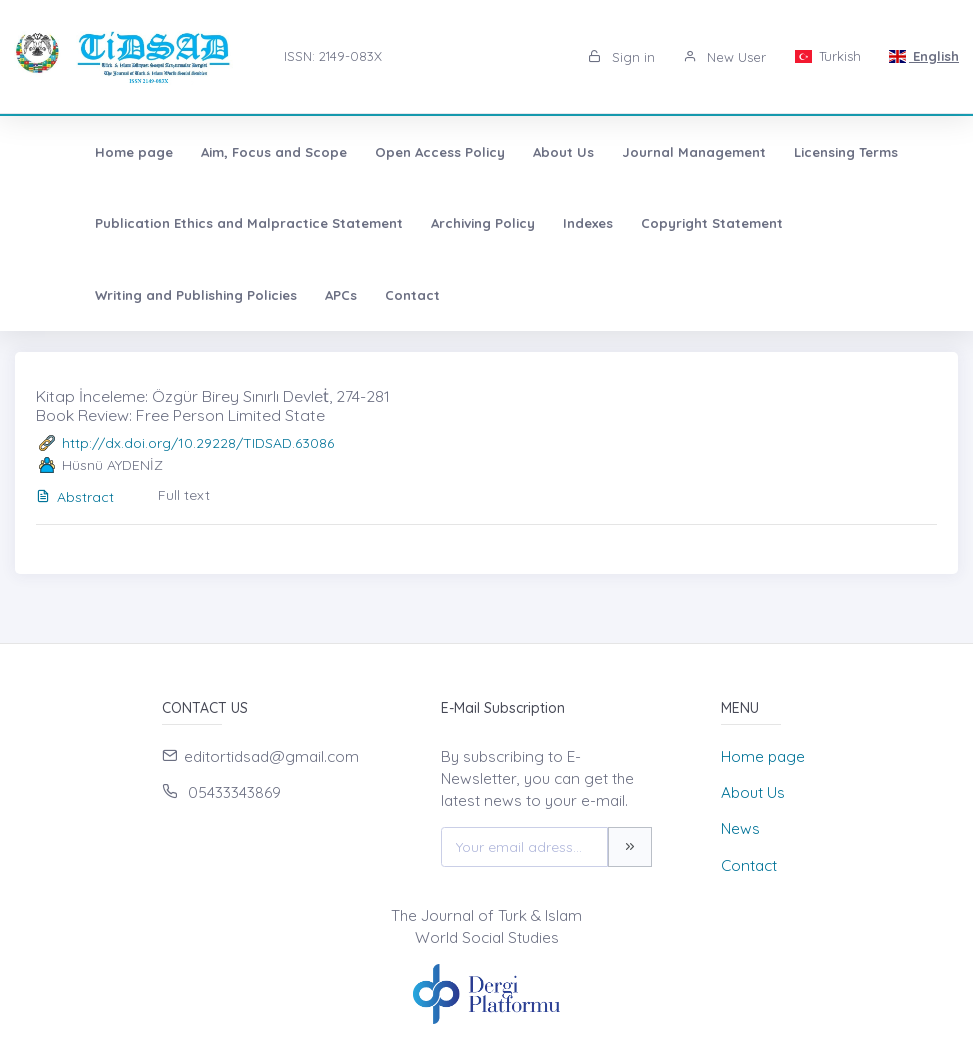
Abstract (75, 497)
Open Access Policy (383, 152)
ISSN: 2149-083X (333, 56)
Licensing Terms (789, 152)
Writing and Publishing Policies (855, 223)
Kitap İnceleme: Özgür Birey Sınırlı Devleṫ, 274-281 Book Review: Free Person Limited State (213, 405)
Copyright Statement (655, 223)
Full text (184, 495)
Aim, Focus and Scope (217, 152)
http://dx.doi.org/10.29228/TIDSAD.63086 (198, 443)
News (740, 828)
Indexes (531, 223)
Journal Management (637, 152)
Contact (125, 295)
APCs (54, 295)
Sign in (621, 57)
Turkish (827, 56)
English (924, 56)
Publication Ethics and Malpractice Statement (192, 223)
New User (724, 57)
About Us (506, 152)
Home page (77, 152)
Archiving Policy (426, 223)
